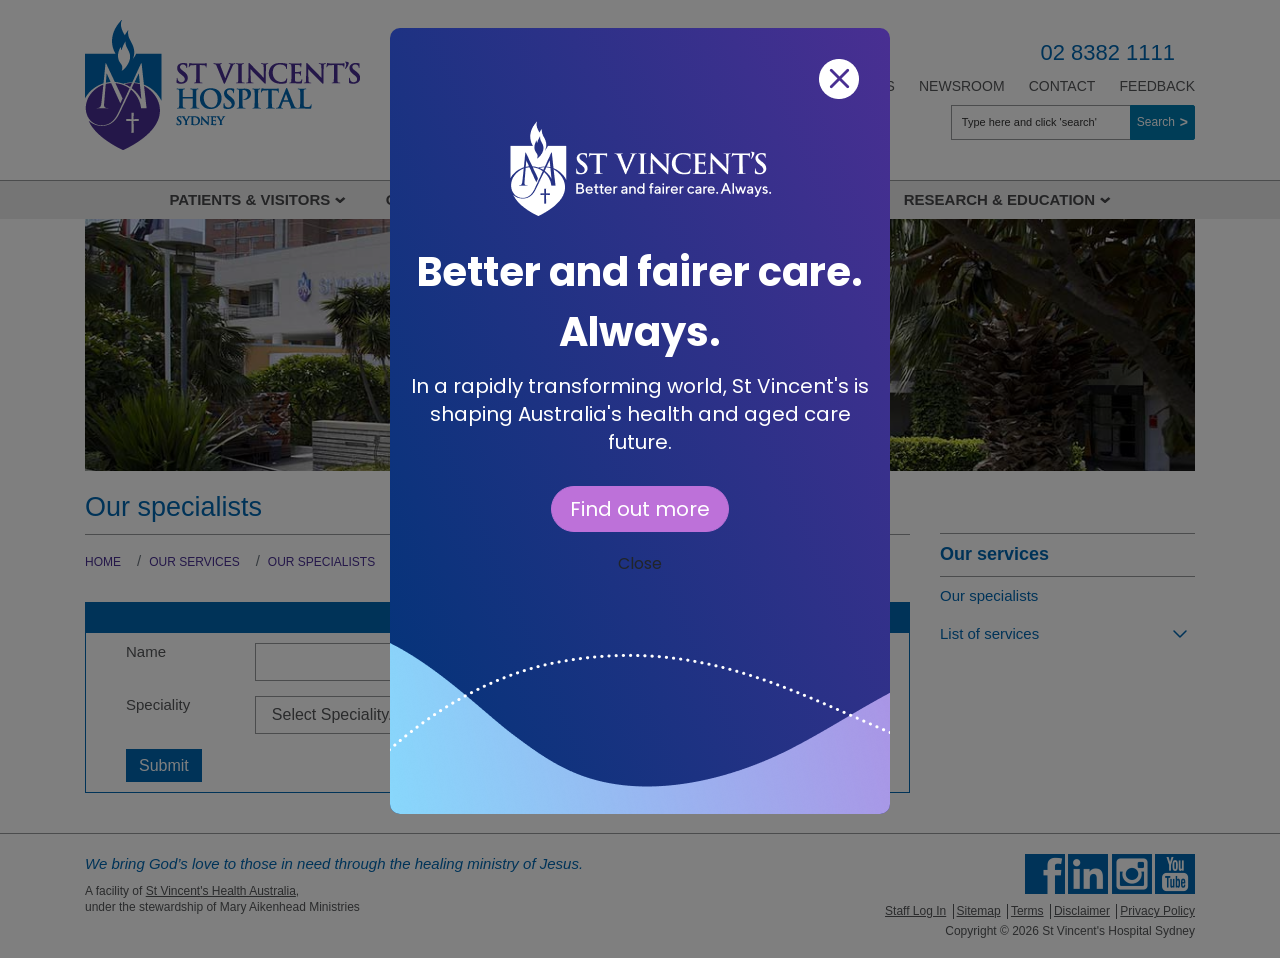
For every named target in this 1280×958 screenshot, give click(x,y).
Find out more (640, 509)
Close (640, 563)
